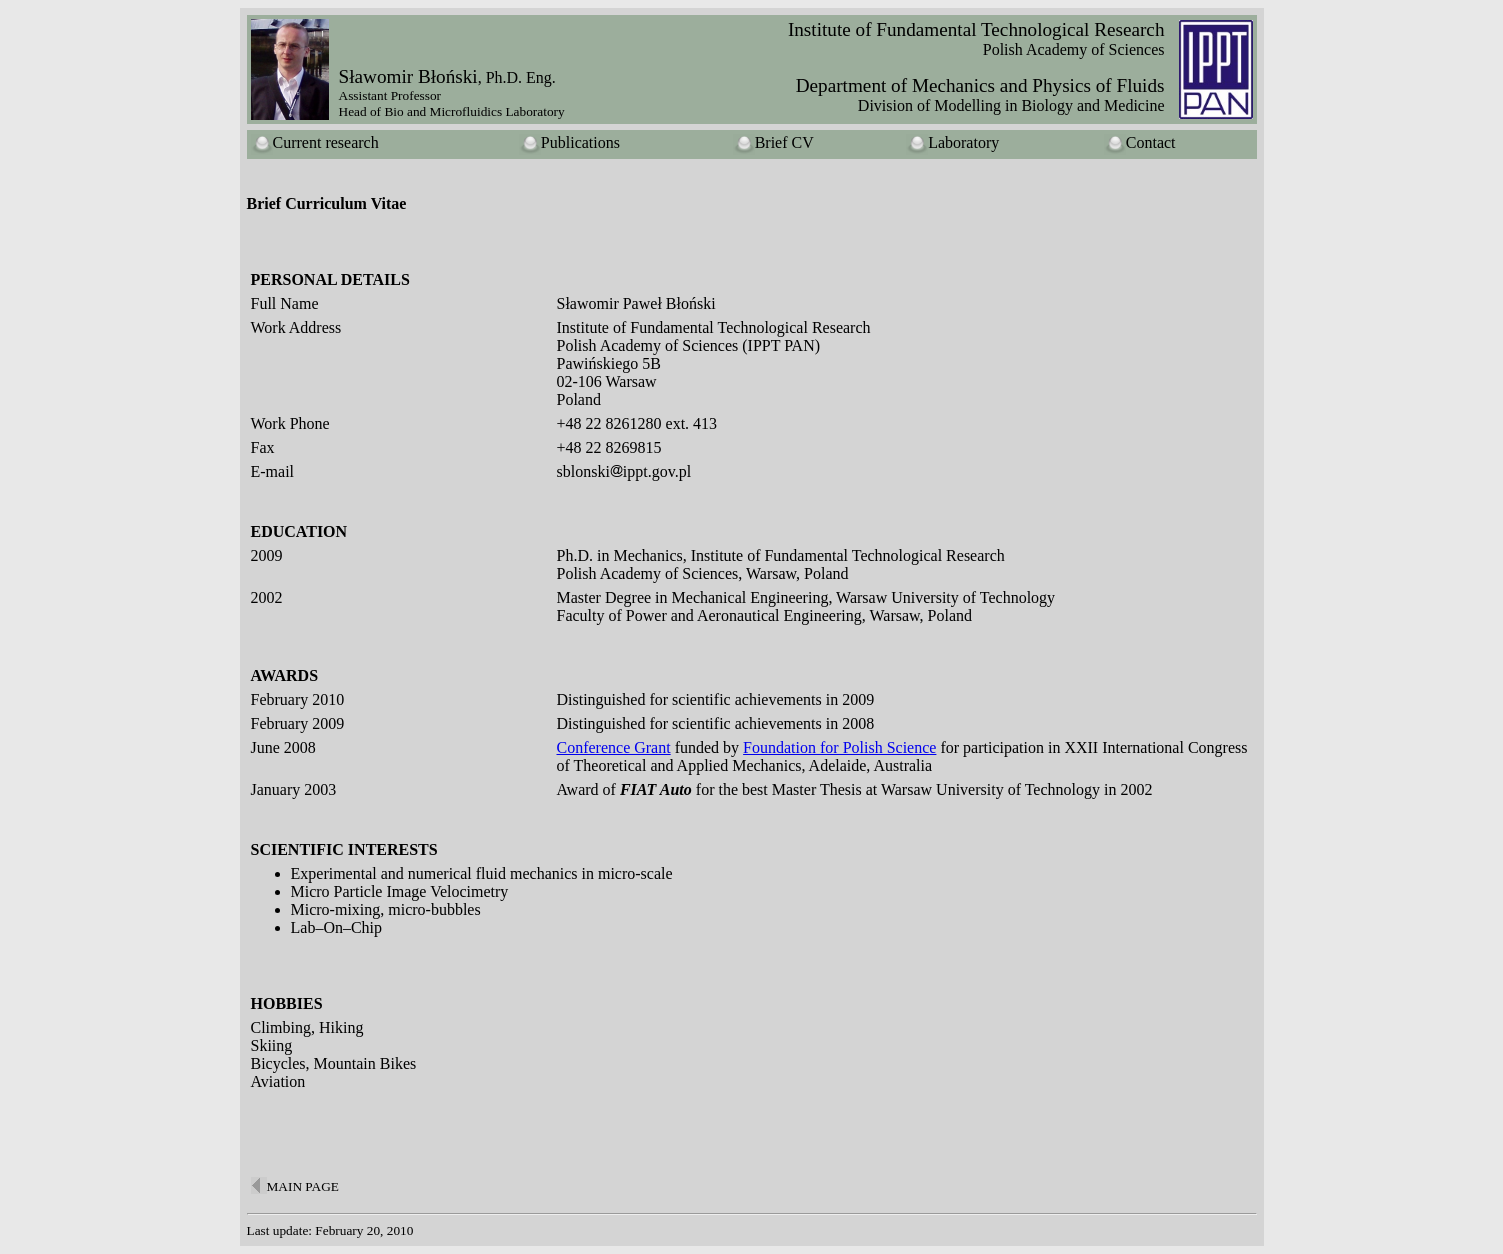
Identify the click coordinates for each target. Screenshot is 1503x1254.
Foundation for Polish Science (839, 747)
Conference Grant (614, 747)
